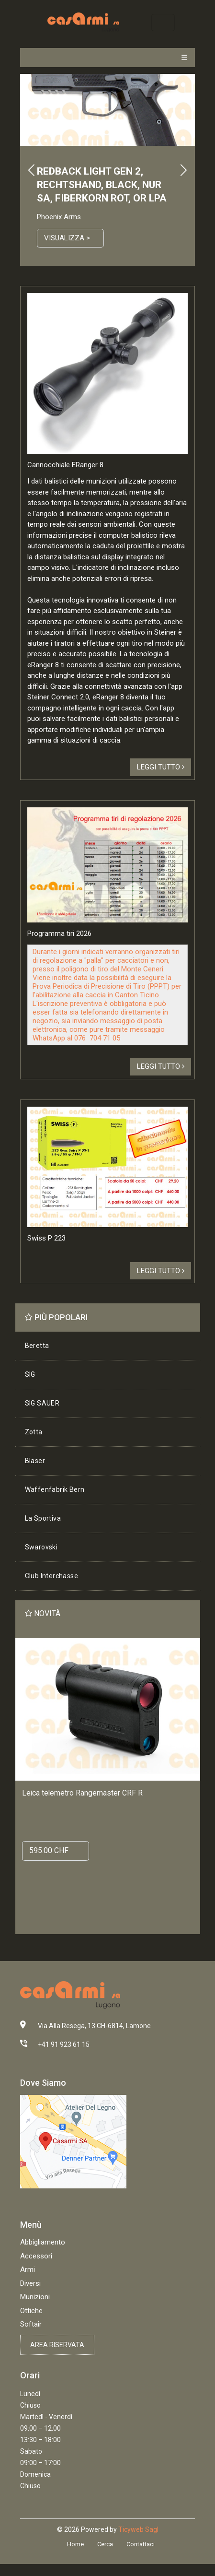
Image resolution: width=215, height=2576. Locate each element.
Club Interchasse (51, 1576)
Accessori (36, 2256)
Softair (31, 2324)
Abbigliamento (42, 2242)
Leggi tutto (160, 767)
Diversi (30, 2283)
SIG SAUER (42, 1403)
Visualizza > (67, 238)
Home (75, 2544)
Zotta (34, 1432)
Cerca (105, 2544)
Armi (27, 2269)
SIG (30, 1374)
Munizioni (35, 2296)
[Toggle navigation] (163, 22)
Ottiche (31, 2310)
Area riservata (57, 2345)
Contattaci (140, 2544)
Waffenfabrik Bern (55, 1489)
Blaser (35, 1461)
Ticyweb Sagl (138, 2529)
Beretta (37, 1345)
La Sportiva (43, 1518)
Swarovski (41, 1547)
